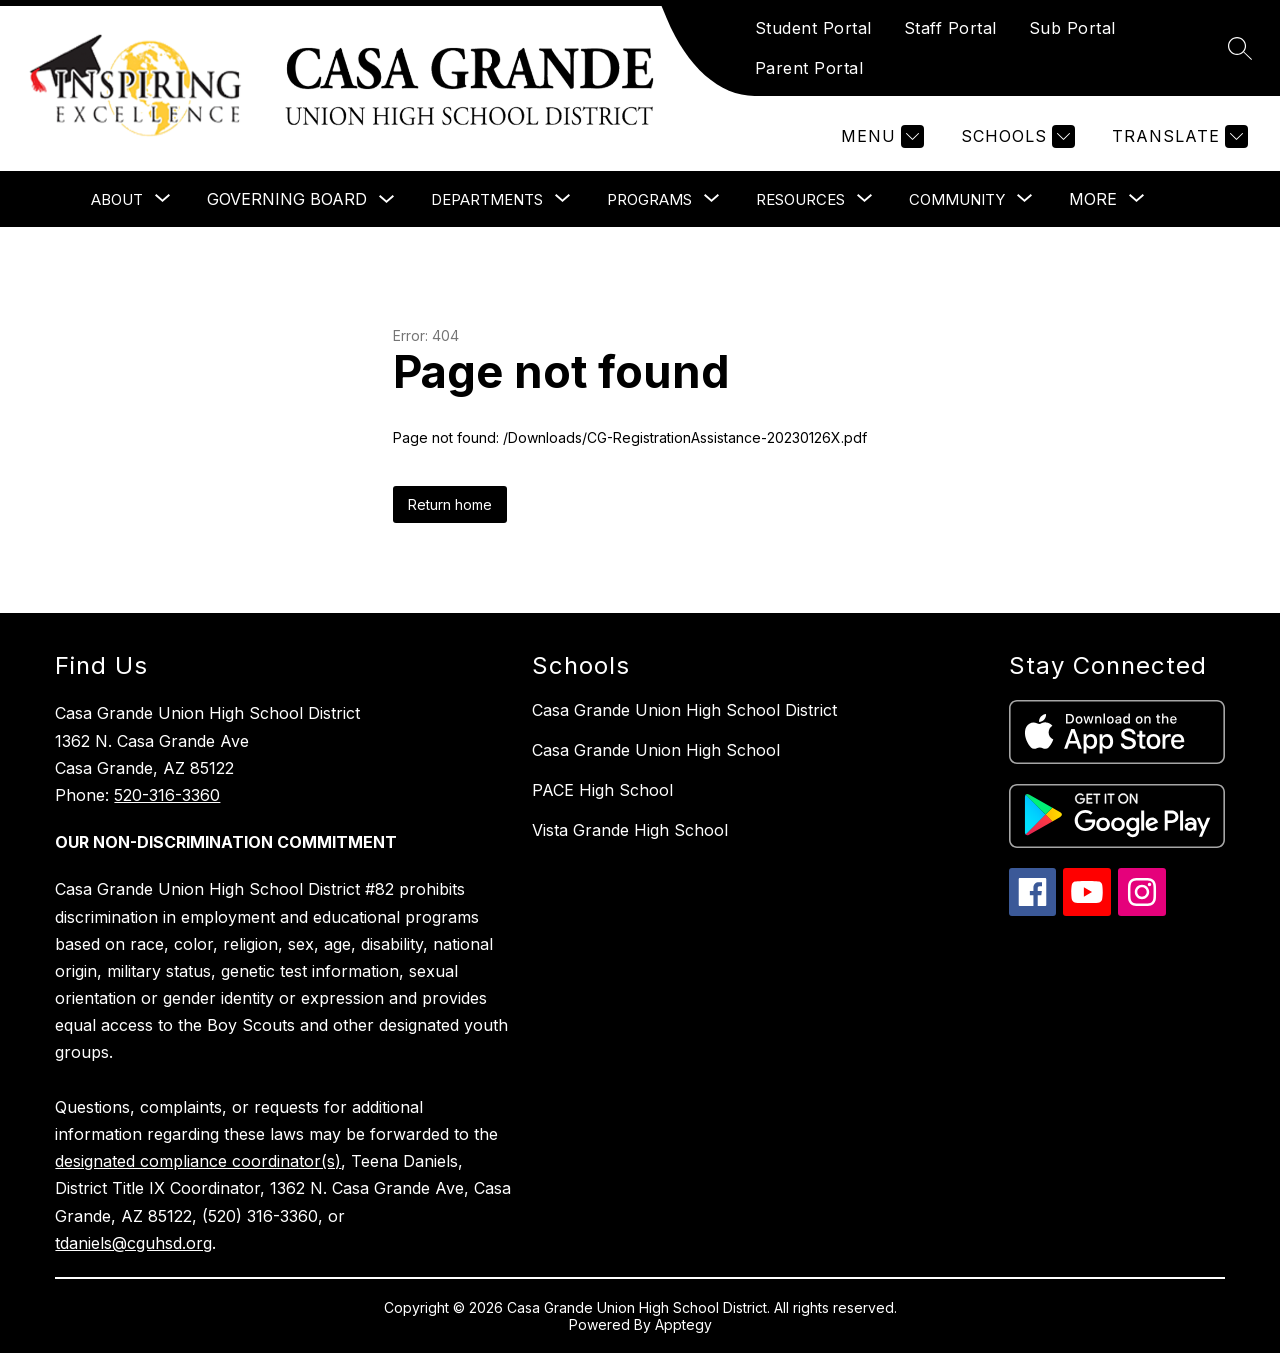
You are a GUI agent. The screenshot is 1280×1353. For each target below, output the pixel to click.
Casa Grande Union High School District (684, 710)
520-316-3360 (167, 795)
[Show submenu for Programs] (649, 199)
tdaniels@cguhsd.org (133, 1243)
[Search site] (1240, 48)
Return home (450, 504)
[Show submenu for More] (1093, 199)
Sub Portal (1072, 28)
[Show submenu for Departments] (487, 199)
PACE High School (602, 790)
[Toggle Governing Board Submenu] (387, 199)
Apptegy (683, 1324)
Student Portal (813, 28)
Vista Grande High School (630, 830)
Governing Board (287, 199)
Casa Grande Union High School (656, 750)
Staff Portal (950, 28)
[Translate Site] (1177, 136)
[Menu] (880, 136)
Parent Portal (809, 68)
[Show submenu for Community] (957, 199)
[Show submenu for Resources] (800, 199)
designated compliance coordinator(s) (198, 1161)
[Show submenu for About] (117, 199)
